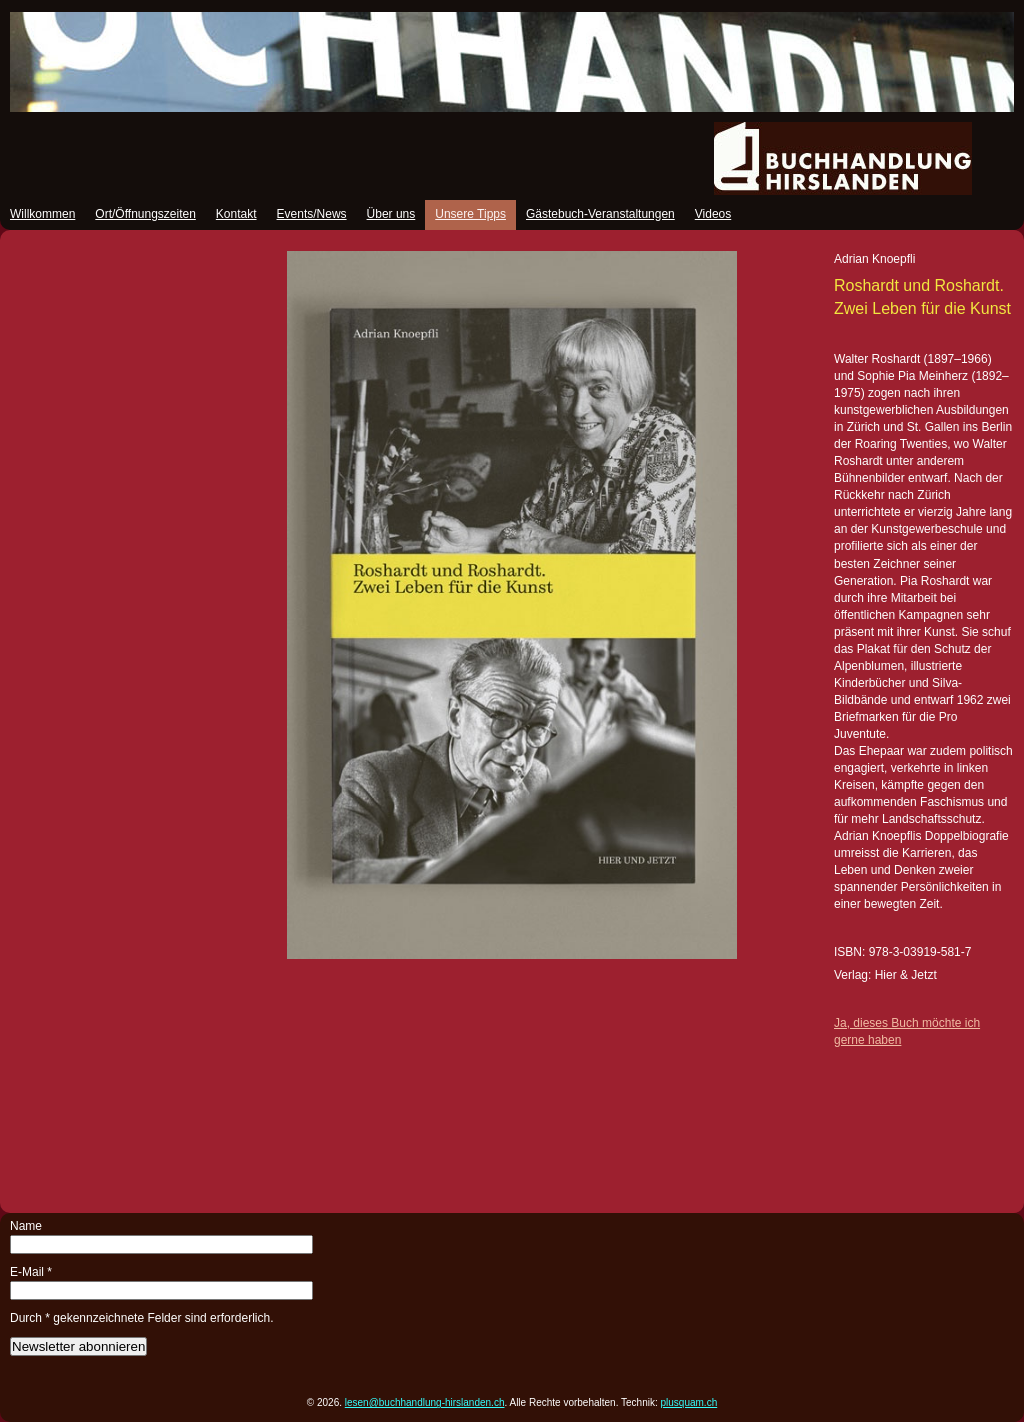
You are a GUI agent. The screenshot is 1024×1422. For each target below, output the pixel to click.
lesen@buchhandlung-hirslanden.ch (425, 1402)
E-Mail (31, 1272)
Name (26, 1226)
